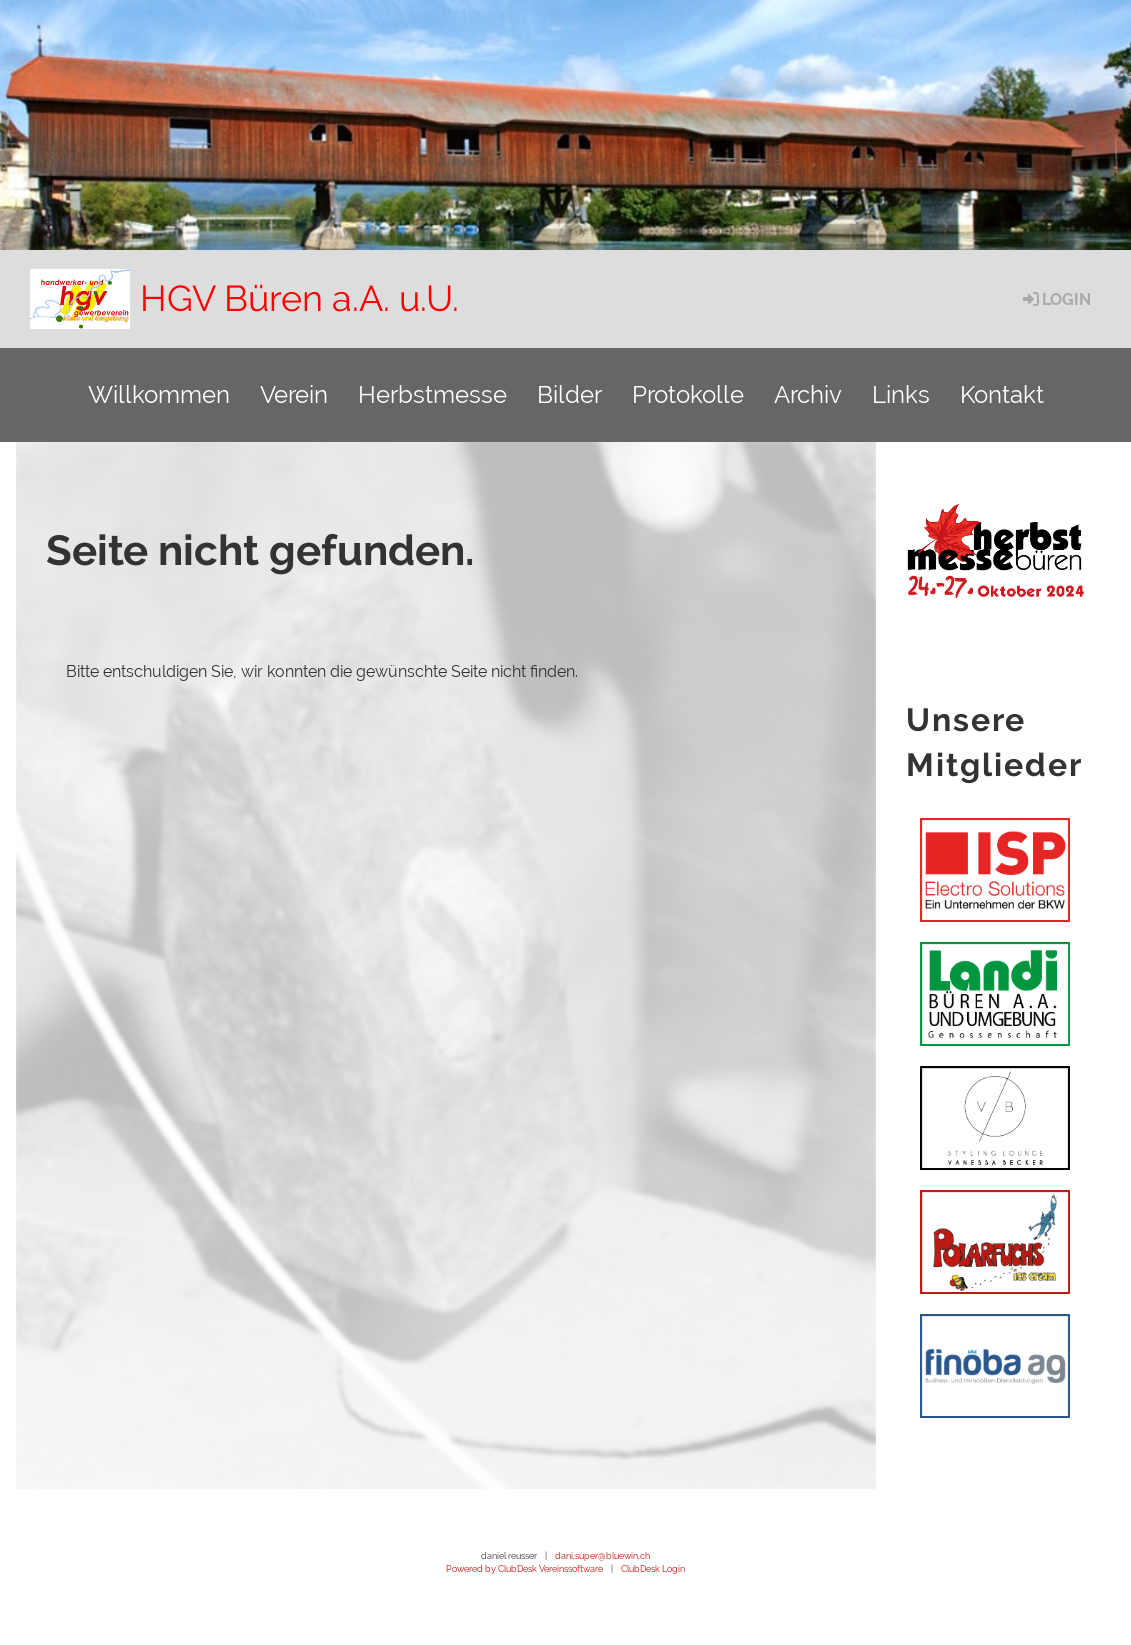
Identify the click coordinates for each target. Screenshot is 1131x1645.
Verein (294, 394)
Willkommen (159, 394)
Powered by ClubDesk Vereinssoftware (524, 1568)
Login (1055, 299)
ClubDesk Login (653, 1568)
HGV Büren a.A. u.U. (299, 298)
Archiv (808, 394)
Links (901, 394)
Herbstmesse (432, 394)
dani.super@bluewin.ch (602, 1555)
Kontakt (1002, 394)
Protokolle (688, 394)
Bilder (569, 394)
